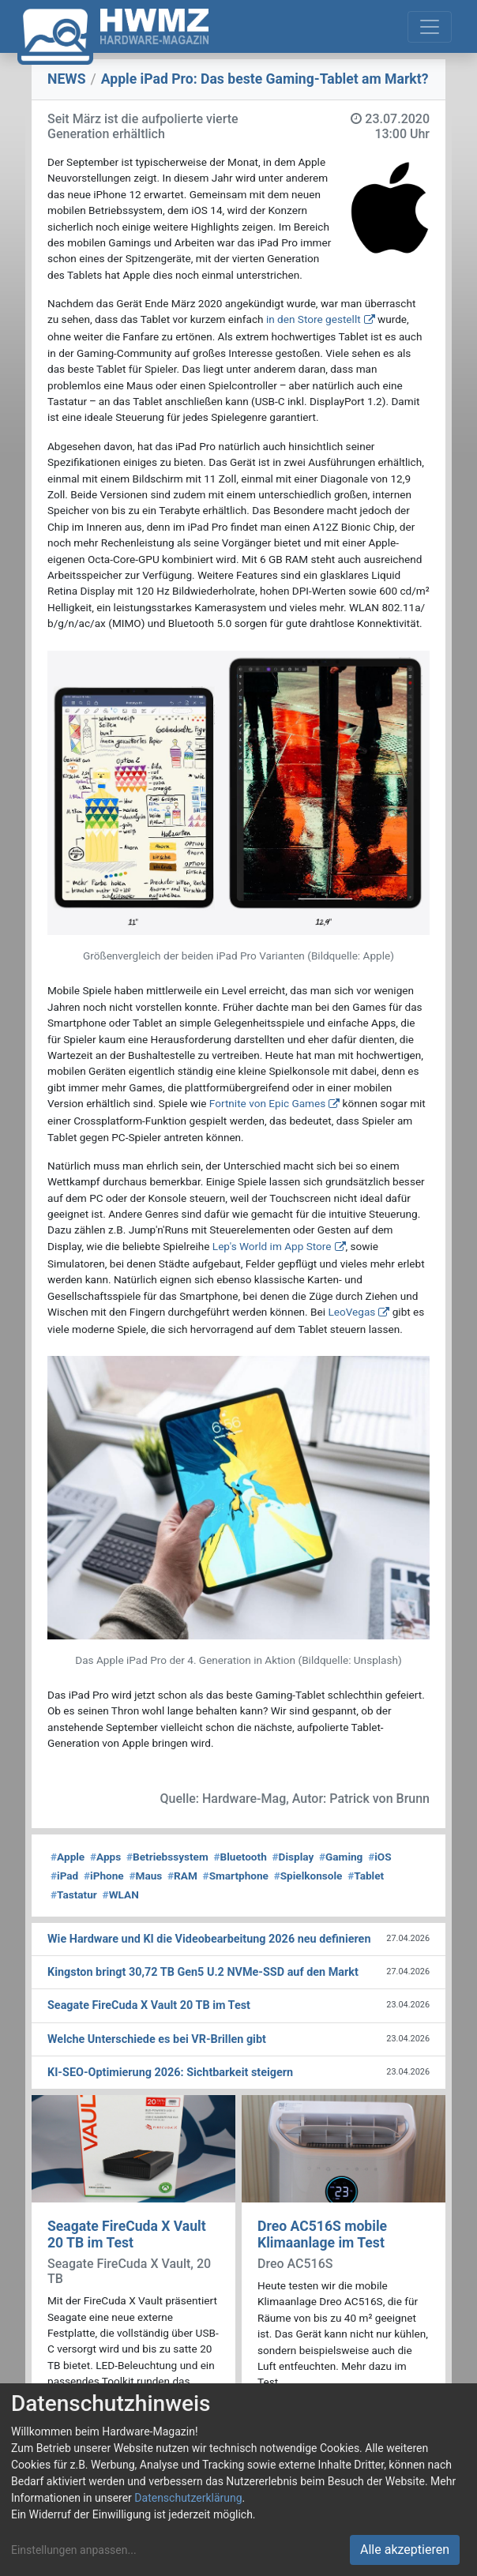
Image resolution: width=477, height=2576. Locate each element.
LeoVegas (351, 1311)
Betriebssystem (167, 1856)
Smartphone (236, 1875)
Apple (68, 1856)
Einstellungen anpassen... (74, 2550)
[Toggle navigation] (430, 27)
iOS (379, 1856)
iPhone (104, 1875)
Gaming (340, 1856)
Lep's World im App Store (272, 1246)
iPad (64, 1875)
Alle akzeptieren (404, 2549)
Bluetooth (239, 1856)
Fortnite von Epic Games (267, 1103)
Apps (105, 1856)
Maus (145, 1875)
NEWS (66, 79)
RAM (182, 1875)
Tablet (365, 1875)
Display (293, 1856)
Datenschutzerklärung (188, 2498)
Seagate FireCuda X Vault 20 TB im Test (126, 2234)
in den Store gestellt (313, 319)
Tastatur (74, 1894)
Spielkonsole (308, 1875)
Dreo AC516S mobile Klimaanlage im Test (322, 2234)
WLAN (121, 1894)
